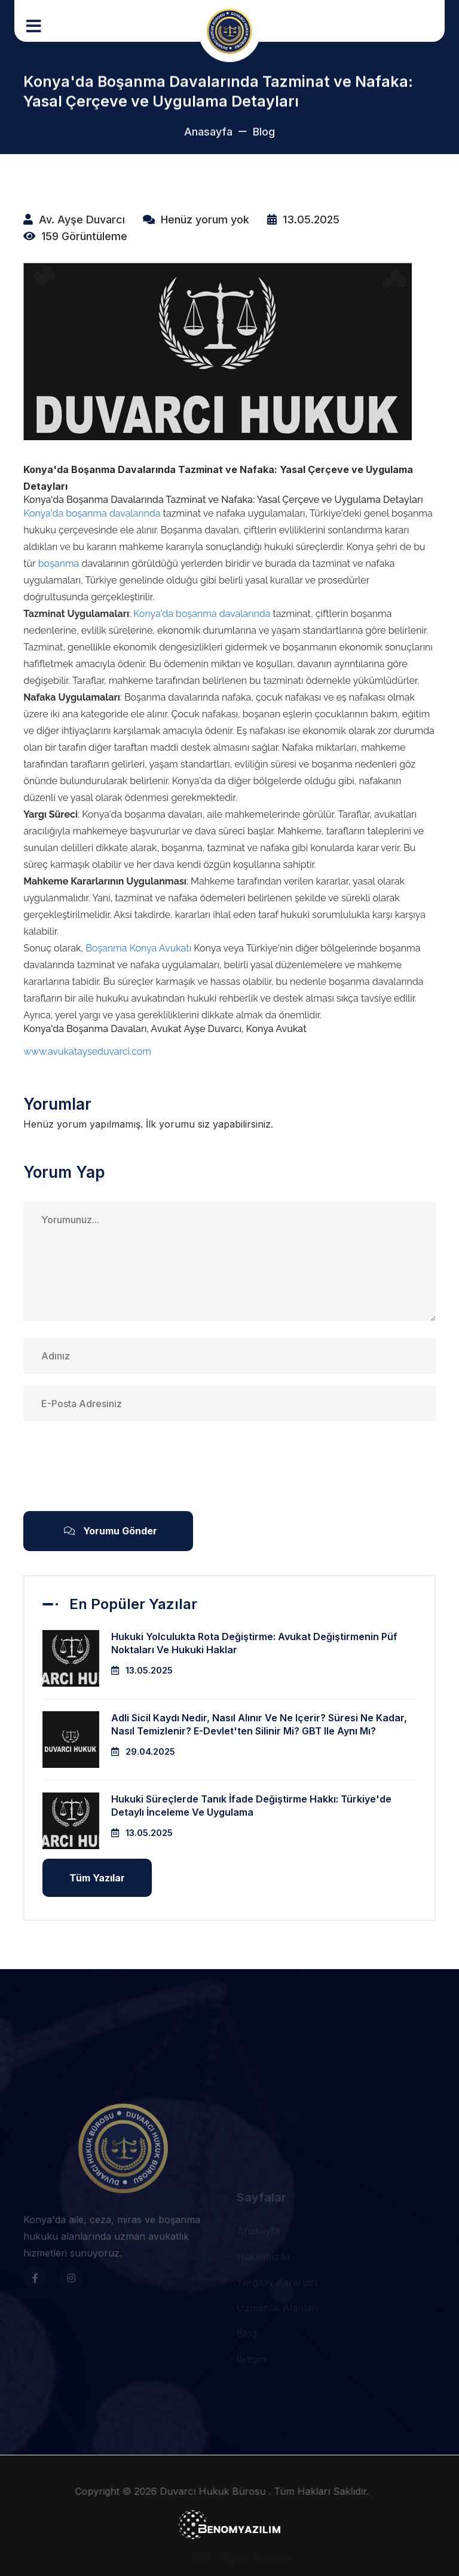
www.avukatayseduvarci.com (87, 1051)
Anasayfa (208, 136)
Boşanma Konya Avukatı (138, 948)
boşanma (58, 563)
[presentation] (114, 1466)
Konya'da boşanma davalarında (91, 513)
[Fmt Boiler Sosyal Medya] (35, 2391)
